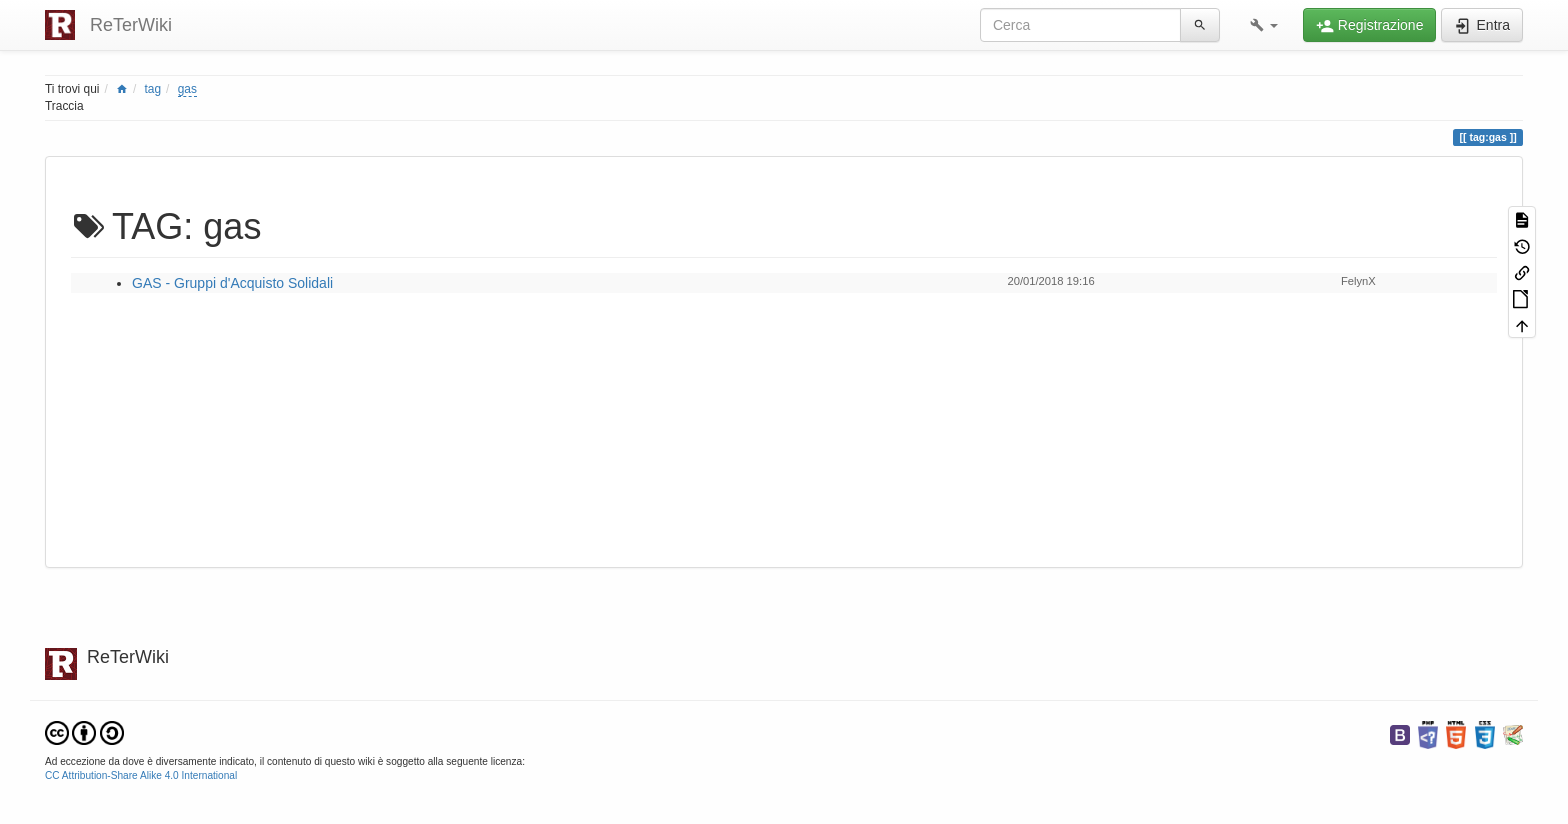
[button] (1264, 25)
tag (153, 89)
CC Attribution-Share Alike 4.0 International (141, 775)
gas (187, 89)
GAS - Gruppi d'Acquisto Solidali (232, 283)
